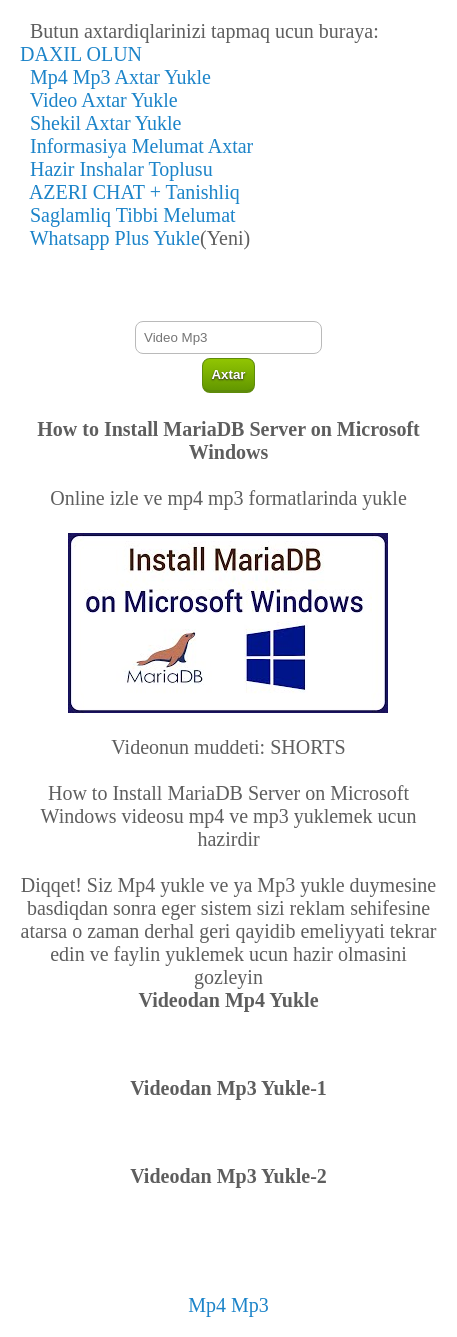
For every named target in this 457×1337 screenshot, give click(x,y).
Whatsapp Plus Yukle (110, 238)
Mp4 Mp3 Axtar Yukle (115, 77)
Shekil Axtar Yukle (100, 123)
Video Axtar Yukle (99, 100)
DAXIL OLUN (81, 54)
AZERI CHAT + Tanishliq (130, 192)
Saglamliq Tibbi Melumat (128, 215)
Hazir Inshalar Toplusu (116, 169)
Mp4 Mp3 (228, 1305)
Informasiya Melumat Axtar (136, 146)
